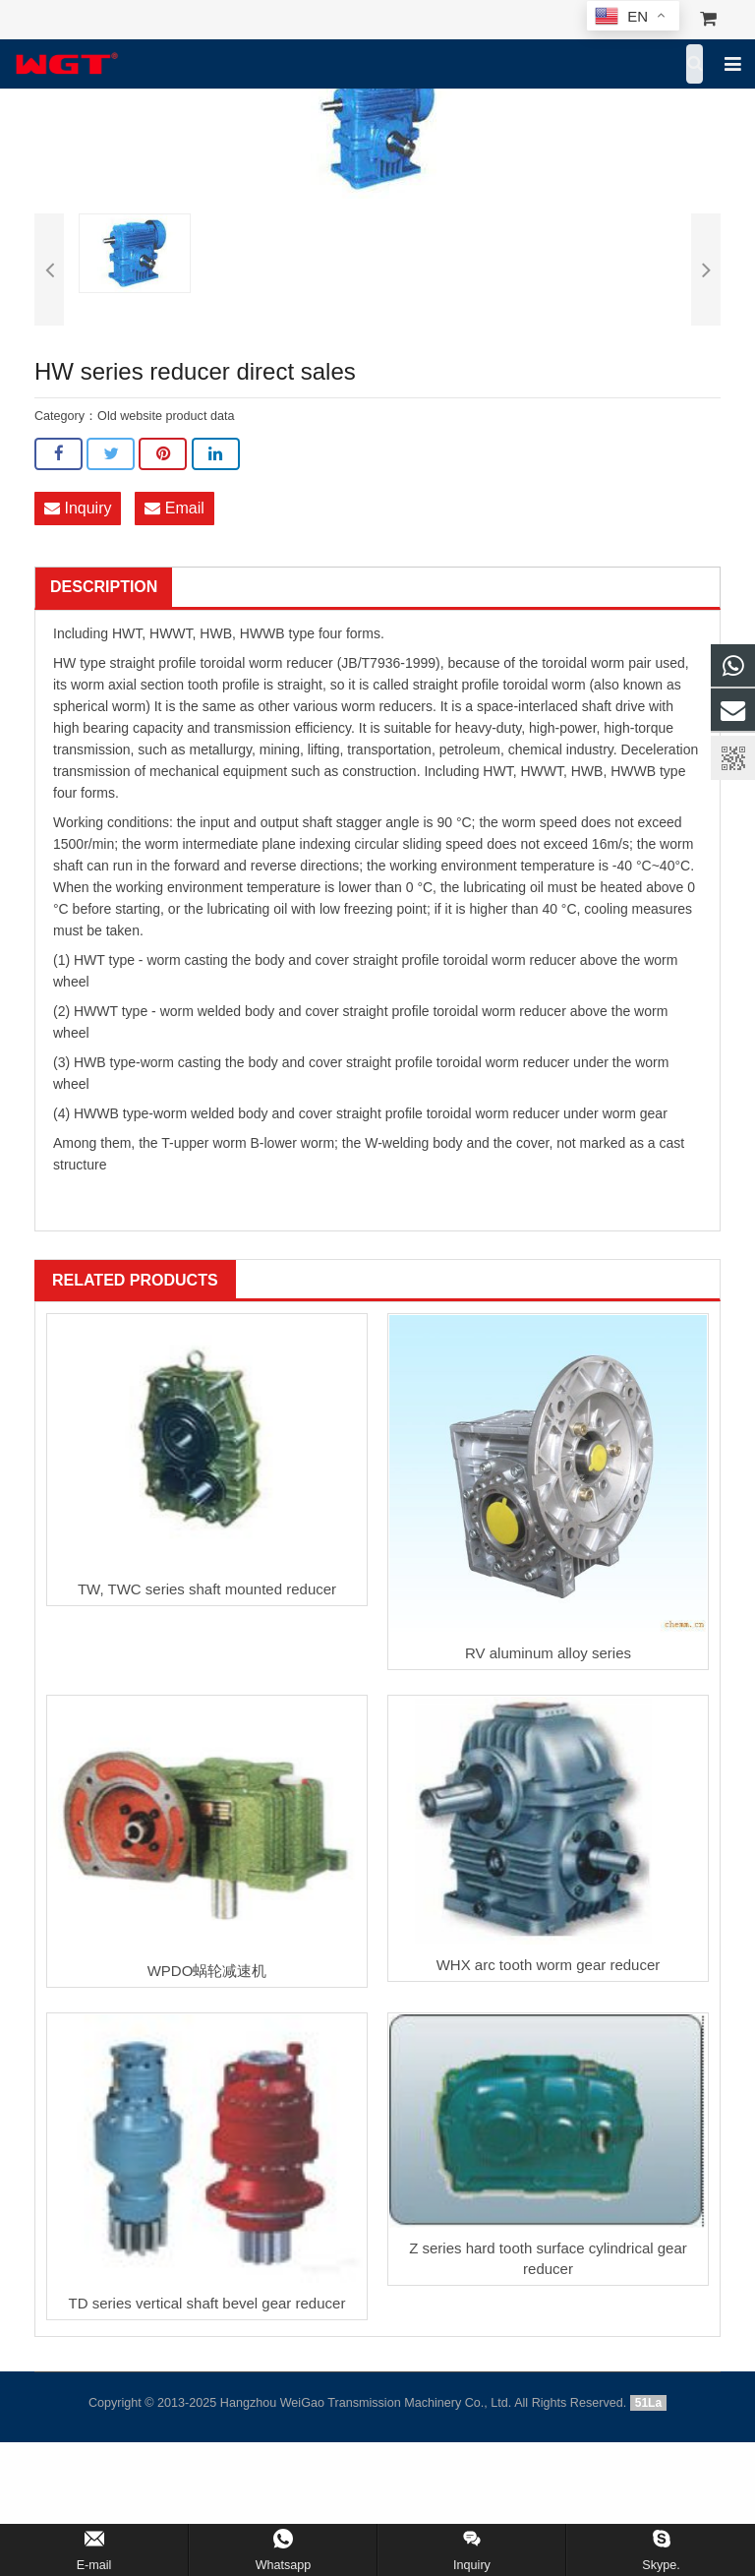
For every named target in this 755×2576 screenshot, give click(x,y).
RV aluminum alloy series (548, 1653)
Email (174, 508)
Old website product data (165, 416)
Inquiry (77, 508)
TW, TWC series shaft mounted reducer (207, 1589)
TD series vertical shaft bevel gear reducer (207, 2303)
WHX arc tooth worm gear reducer (548, 1964)
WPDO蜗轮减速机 (207, 1970)
